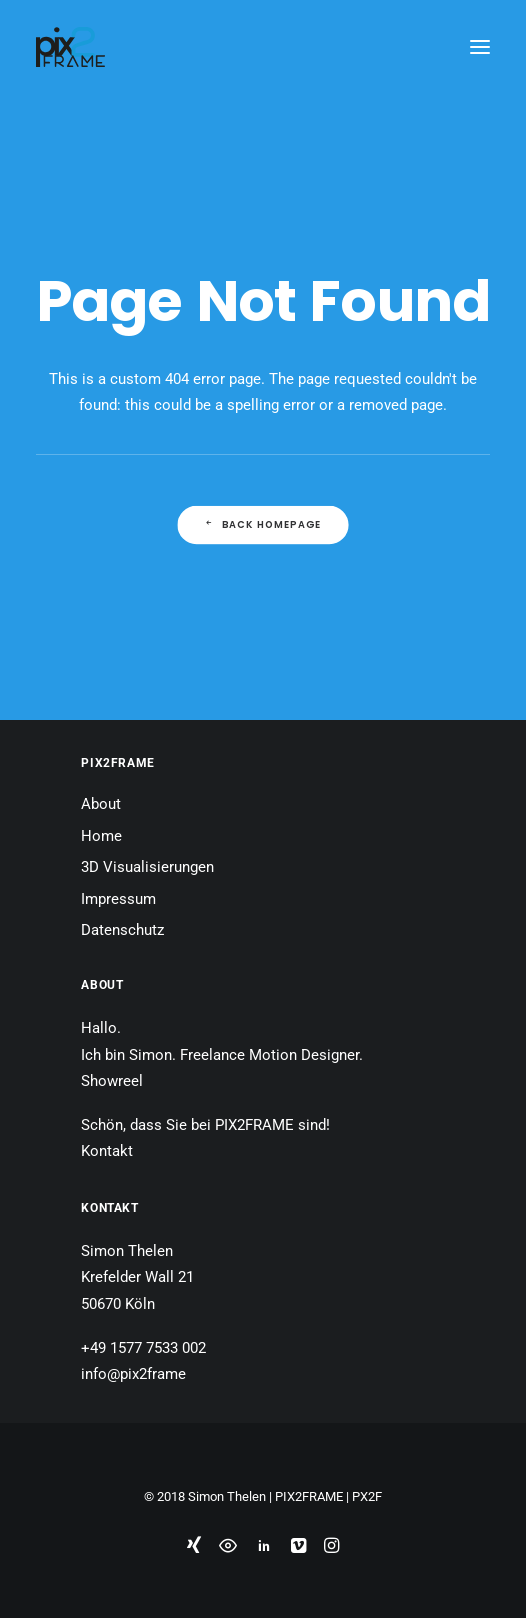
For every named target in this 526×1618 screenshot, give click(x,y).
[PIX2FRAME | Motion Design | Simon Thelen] (70, 47)
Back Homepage (263, 525)
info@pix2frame (133, 1374)
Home (101, 836)
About (101, 804)
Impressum (118, 899)
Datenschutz (122, 930)
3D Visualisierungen (147, 867)
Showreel (112, 1081)
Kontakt (107, 1151)
